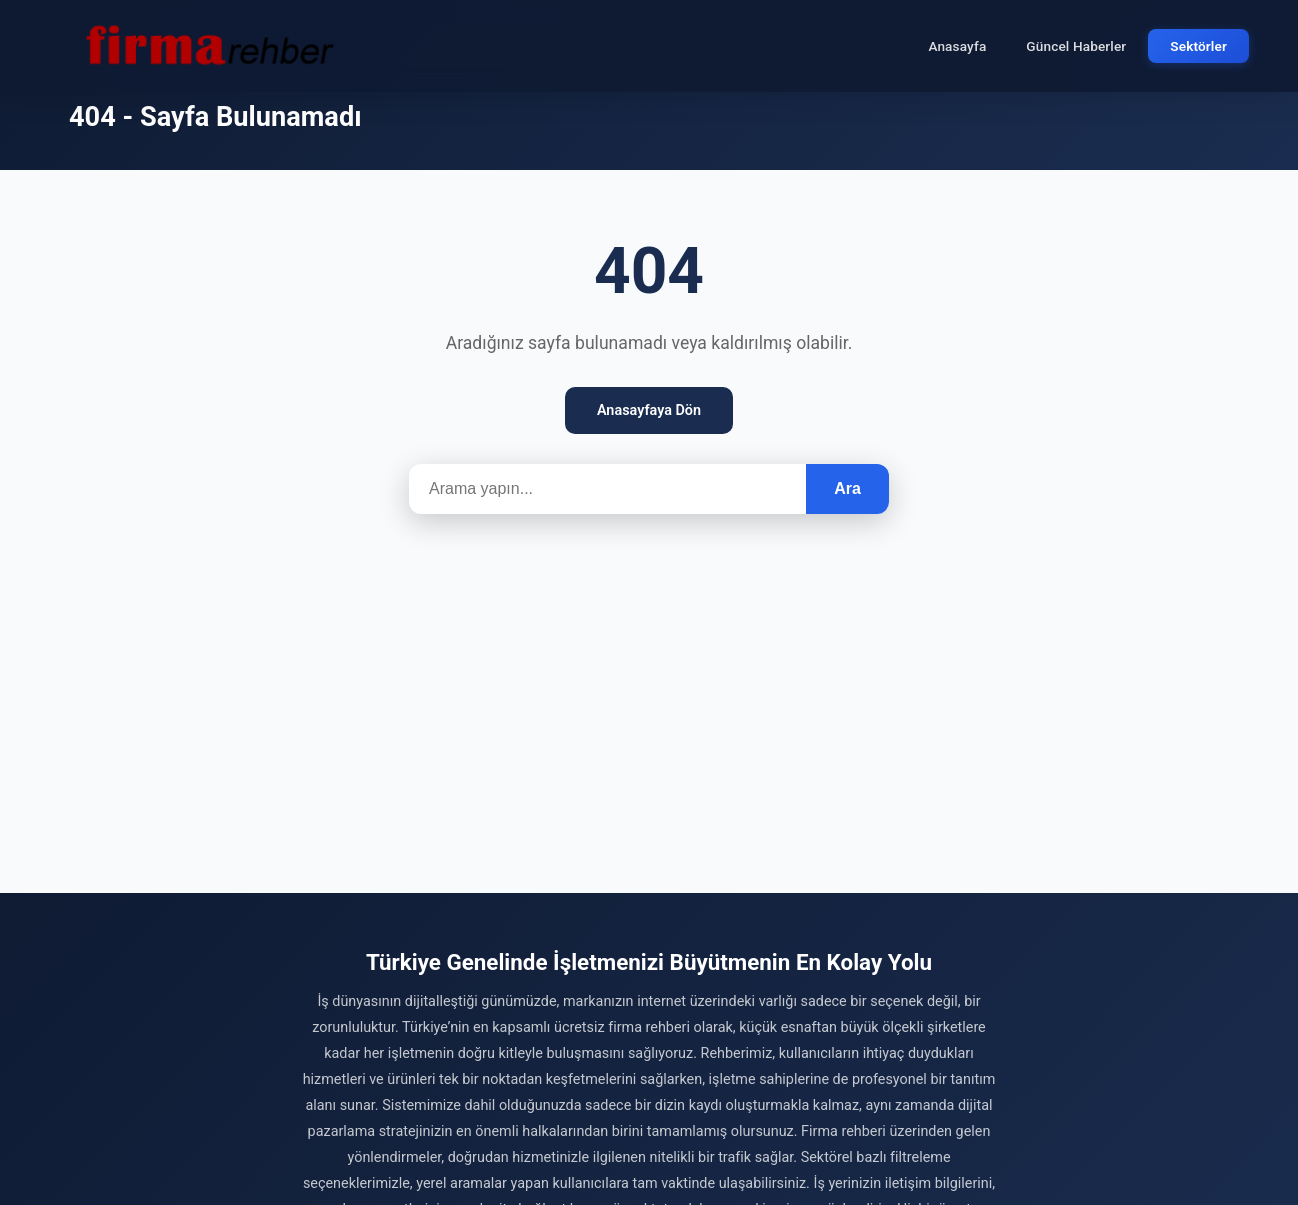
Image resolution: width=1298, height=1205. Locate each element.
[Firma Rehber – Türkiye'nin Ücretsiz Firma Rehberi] (208, 46)
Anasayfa (957, 46)
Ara (847, 488)
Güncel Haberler (1076, 46)
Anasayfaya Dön (649, 410)
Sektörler (1198, 46)
